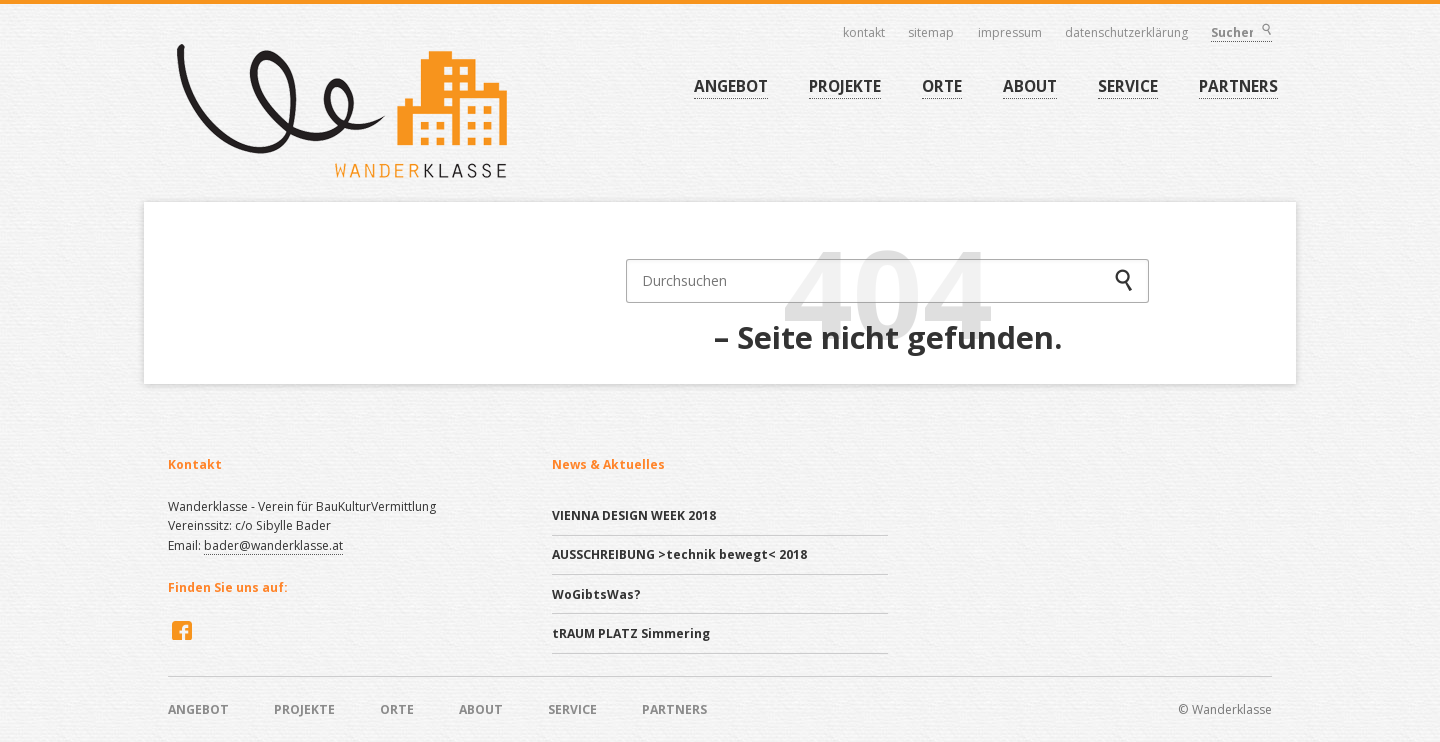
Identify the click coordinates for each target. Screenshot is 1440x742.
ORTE (942, 86)
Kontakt (864, 33)
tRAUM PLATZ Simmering (631, 633)
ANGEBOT (731, 86)
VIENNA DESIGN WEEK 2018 (634, 515)
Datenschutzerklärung (1127, 33)
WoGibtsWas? (596, 594)
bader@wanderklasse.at (273, 545)
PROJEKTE (845, 86)
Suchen (1266, 31)
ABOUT (1030, 86)
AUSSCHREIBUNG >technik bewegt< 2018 (679, 554)
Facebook (180, 630)
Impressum (1010, 33)
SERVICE (1128, 86)
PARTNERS (1238, 86)
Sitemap (932, 33)
